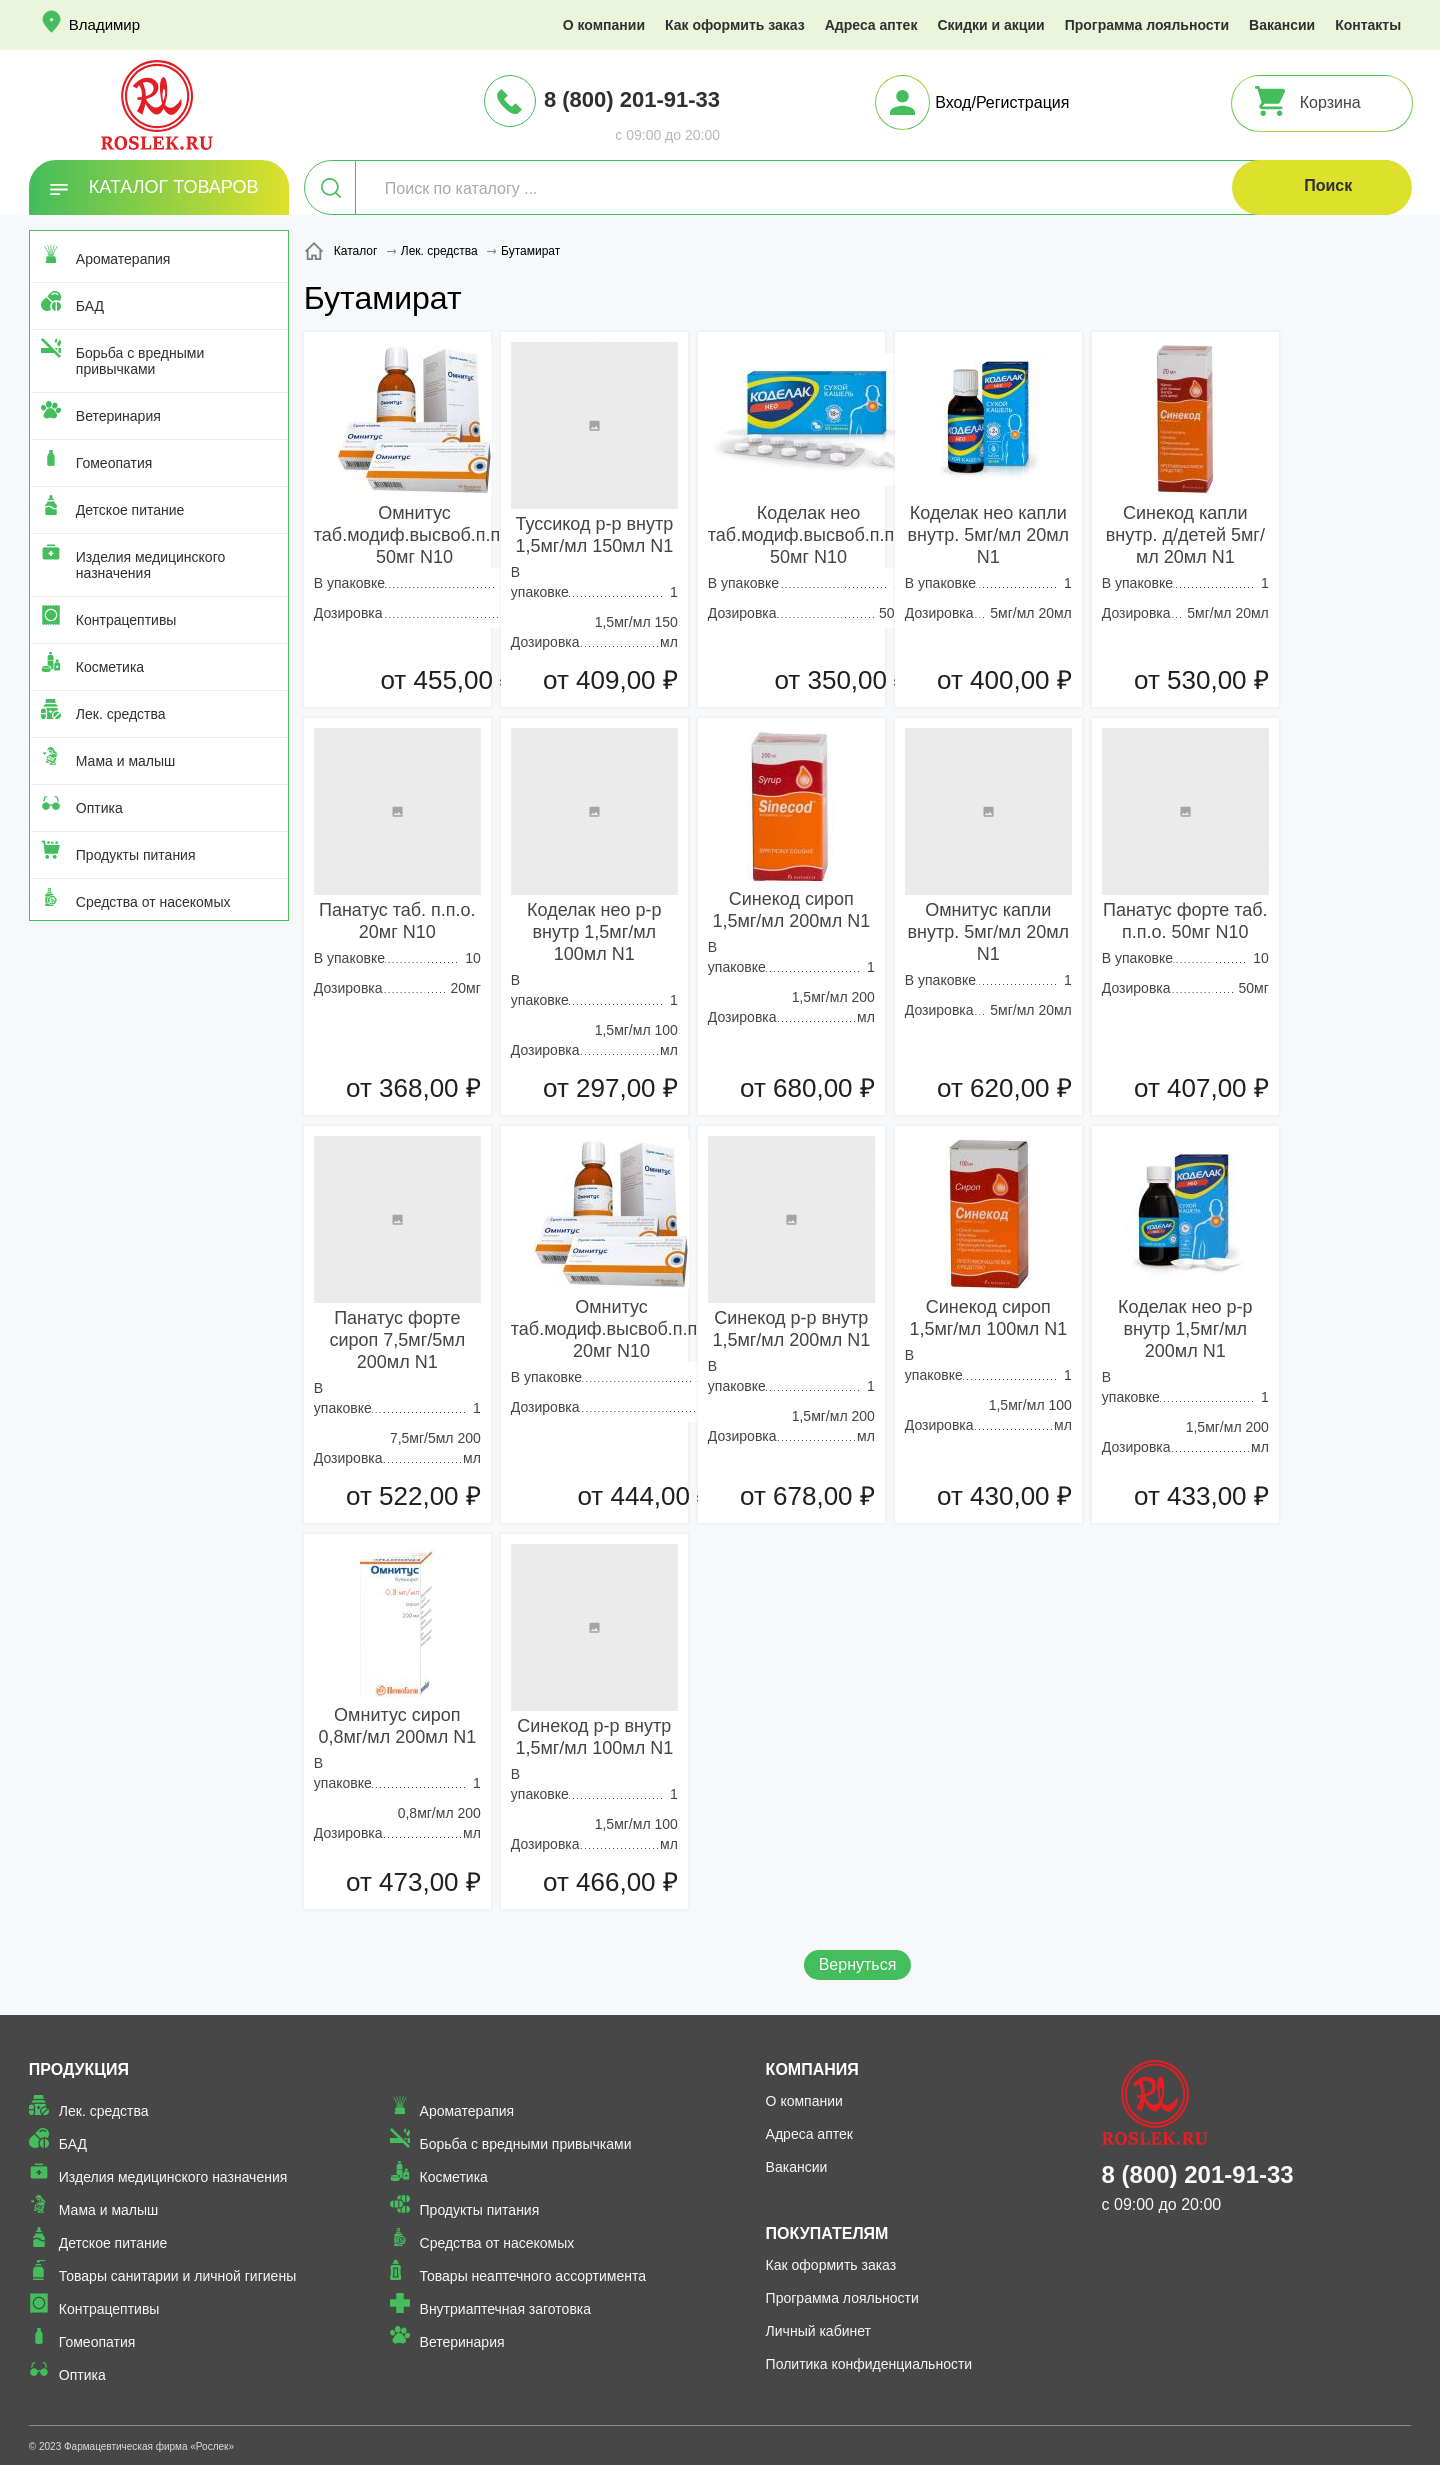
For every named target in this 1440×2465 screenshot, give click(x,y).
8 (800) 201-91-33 (632, 99)
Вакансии (1282, 25)
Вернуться (858, 1964)
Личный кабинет (818, 2331)
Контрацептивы (126, 620)
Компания (812, 2069)
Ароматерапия (123, 259)
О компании (604, 25)
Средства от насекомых (153, 902)
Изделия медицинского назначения (150, 565)
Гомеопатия (114, 463)
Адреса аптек (871, 25)
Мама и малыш (126, 761)
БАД (90, 306)
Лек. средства (121, 714)
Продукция (79, 2069)
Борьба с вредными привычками (140, 361)
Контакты (1368, 25)
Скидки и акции (990, 25)
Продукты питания (136, 855)
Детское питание (130, 510)
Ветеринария (118, 416)
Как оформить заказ (735, 25)
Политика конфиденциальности (869, 2364)
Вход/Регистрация (1002, 102)
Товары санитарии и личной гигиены (177, 2276)
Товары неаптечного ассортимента (533, 2276)
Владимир (104, 24)
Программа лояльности (1147, 25)
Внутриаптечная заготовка (506, 2309)
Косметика (110, 667)
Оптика (99, 808)
